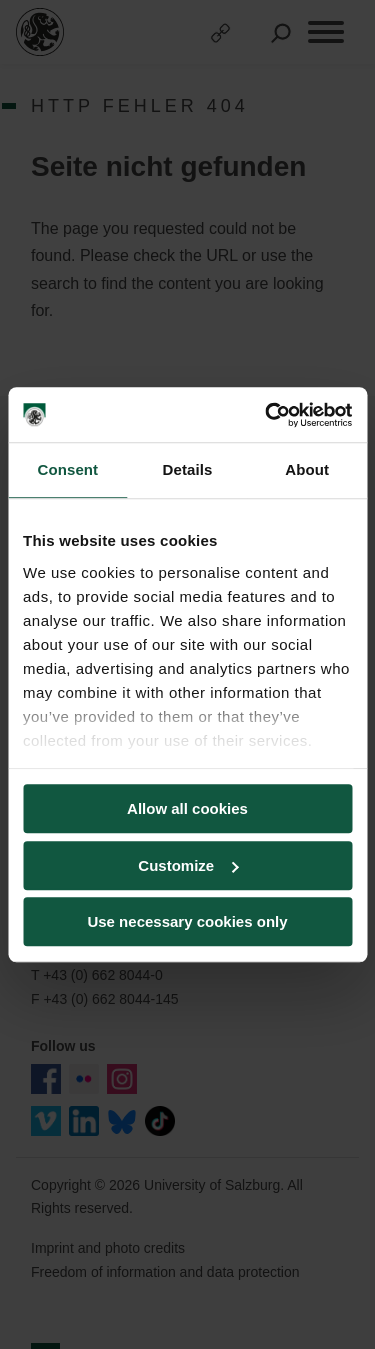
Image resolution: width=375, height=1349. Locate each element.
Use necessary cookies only (187, 921)
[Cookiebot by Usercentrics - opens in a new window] (267, 415)
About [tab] (307, 469)
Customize (188, 865)
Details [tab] (188, 469)
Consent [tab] (67, 469)
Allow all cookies (187, 808)
